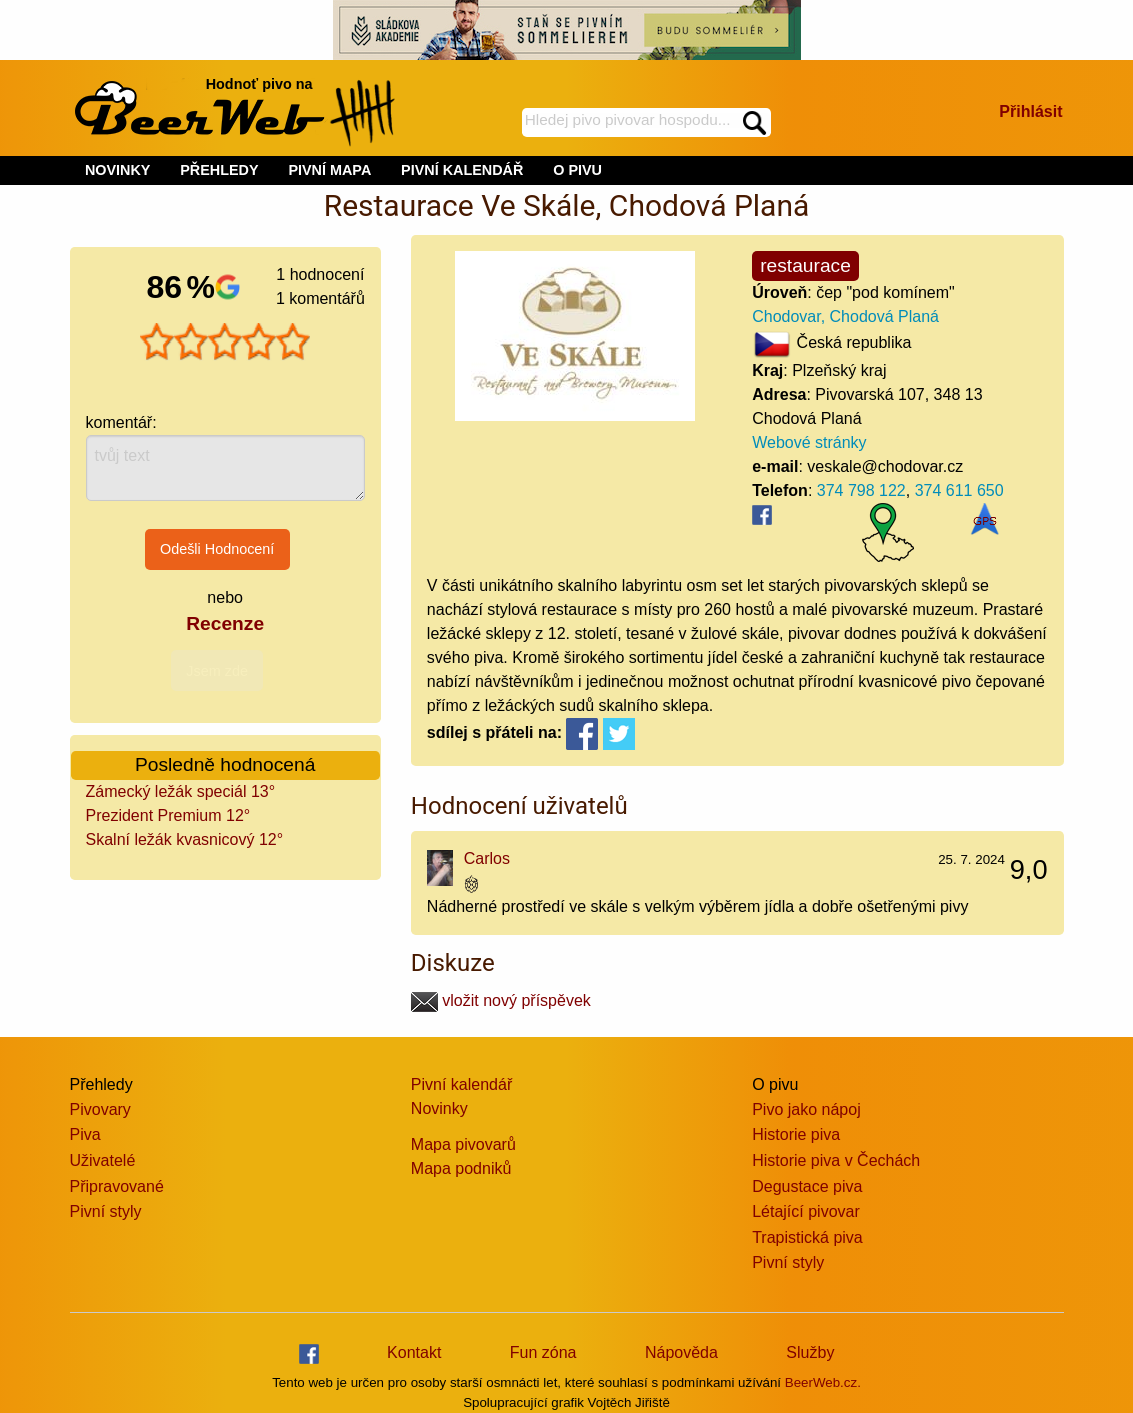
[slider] (225, 342)
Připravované (117, 1186)
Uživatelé (103, 1160)
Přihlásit (1030, 111)
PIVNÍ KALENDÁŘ (462, 170)
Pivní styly (106, 1211)
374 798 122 (861, 490)
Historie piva (796, 1134)
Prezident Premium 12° (168, 815)
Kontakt (414, 1352)
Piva (85, 1134)
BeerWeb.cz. (823, 1382)
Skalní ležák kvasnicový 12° (185, 839)
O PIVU (577, 170)
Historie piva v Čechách (836, 1160)
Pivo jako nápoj (806, 1109)
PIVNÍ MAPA (329, 170)
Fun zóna (543, 1352)
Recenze (225, 623)
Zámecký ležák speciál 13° (181, 791)
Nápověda (681, 1352)
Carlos (487, 858)
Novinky (439, 1108)
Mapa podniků (461, 1168)
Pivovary (100, 1109)
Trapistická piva (807, 1237)
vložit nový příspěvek (501, 1000)
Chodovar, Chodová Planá (845, 316)
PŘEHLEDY (219, 170)
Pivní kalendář (461, 1084)
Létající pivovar (806, 1211)
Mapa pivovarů (463, 1144)
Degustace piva (807, 1186)
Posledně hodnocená (225, 764)
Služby (810, 1352)
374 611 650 (959, 490)
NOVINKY (118, 170)
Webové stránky (809, 442)
